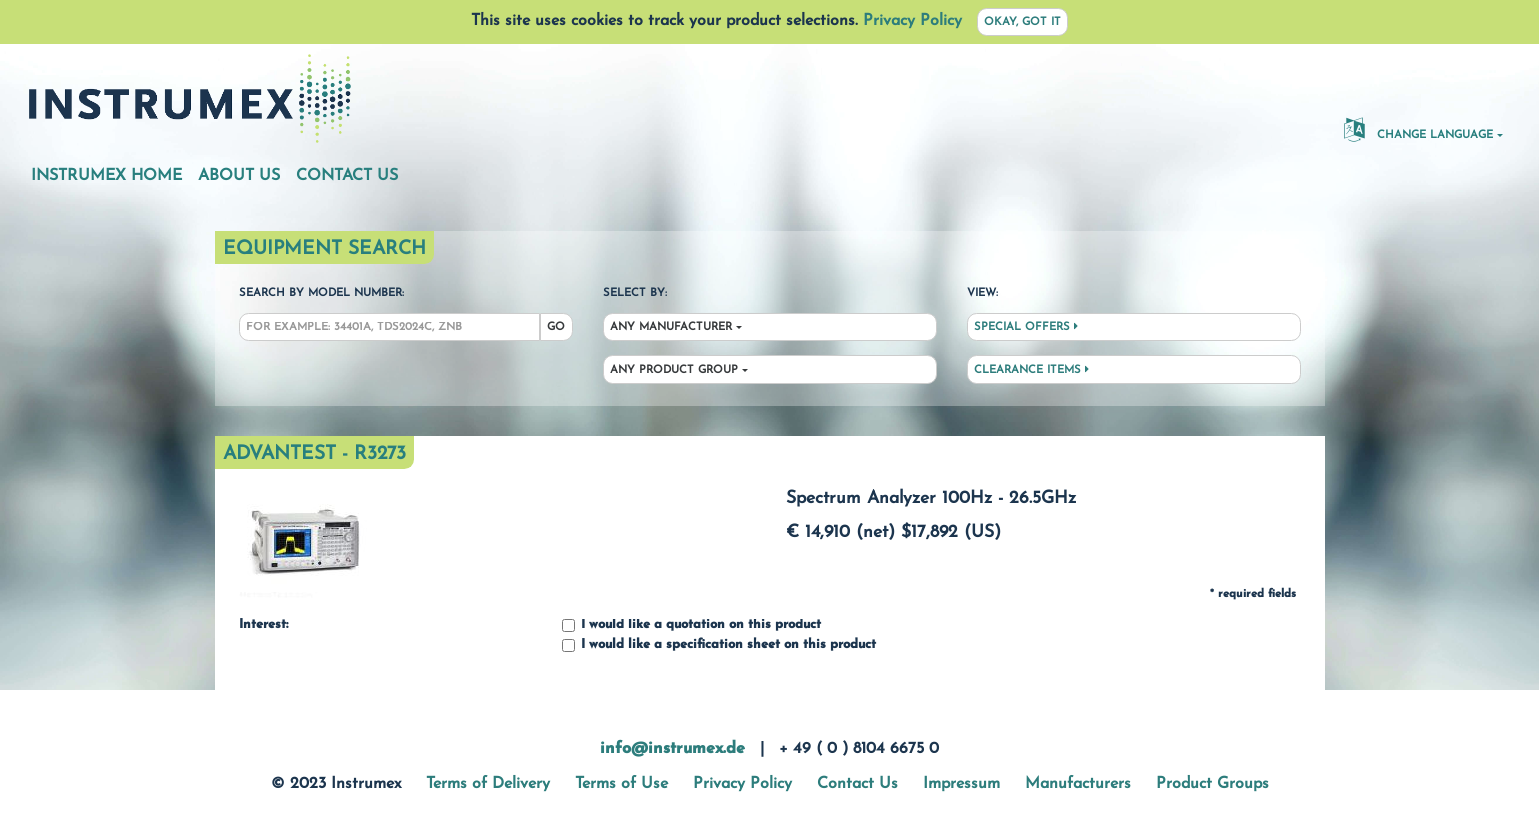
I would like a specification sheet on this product (719, 645)
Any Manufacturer (671, 327)
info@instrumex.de (672, 749)
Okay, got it (1022, 22)
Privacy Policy (912, 21)
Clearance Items (1031, 370)
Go (556, 327)
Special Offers (1026, 327)
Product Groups (1212, 784)
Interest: (263, 625)
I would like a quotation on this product (691, 625)
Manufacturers (1078, 784)
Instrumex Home (106, 176)
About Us (239, 176)
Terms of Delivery (488, 784)
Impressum (961, 784)
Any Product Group (674, 370)
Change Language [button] (1418, 129)
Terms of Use (621, 784)
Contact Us (347, 176)
